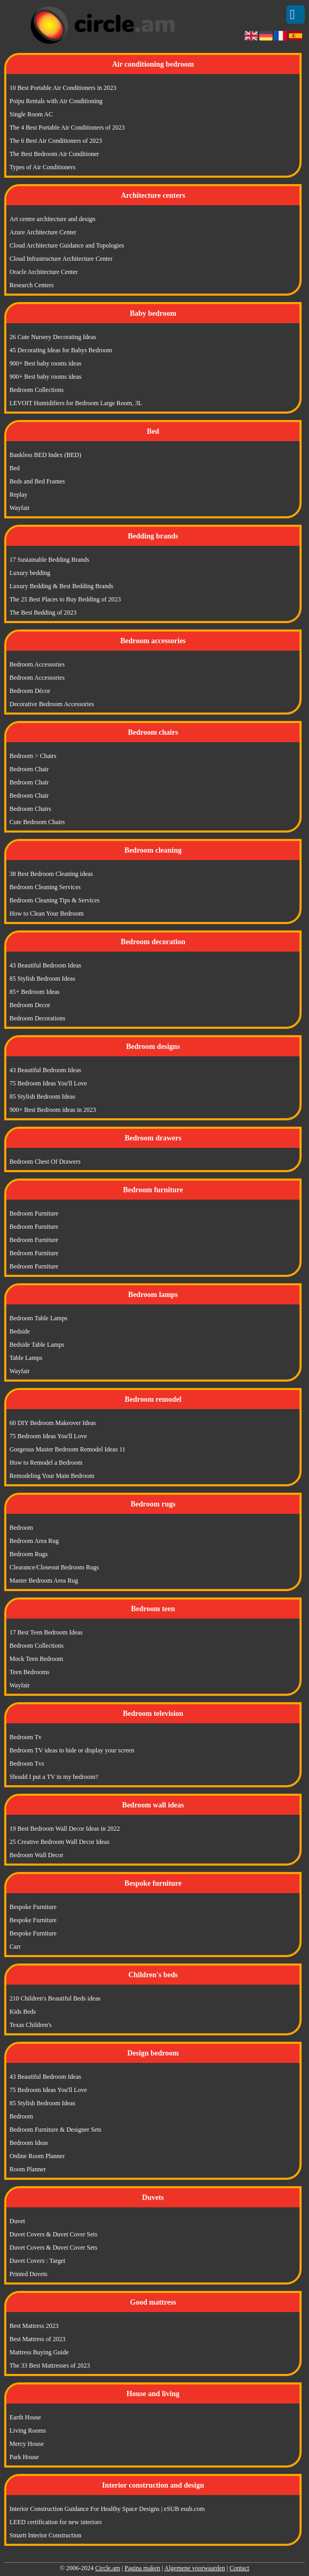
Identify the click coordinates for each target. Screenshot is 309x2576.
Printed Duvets (29, 2274)
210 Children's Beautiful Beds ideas (55, 1998)
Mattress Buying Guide (39, 2352)
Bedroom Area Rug (34, 1541)
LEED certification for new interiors (56, 2522)
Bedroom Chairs (30, 808)
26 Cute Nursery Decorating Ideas (53, 337)
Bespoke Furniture (33, 1907)
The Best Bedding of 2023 (43, 612)
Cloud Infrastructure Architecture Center (61, 258)
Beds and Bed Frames (37, 481)
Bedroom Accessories (37, 664)
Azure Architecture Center (43, 232)
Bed (15, 468)
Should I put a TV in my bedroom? (54, 1776)
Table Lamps (26, 1358)
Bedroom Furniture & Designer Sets (55, 2129)
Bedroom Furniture (34, 1213)
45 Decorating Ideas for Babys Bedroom (61, 350)
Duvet (17, 2221)
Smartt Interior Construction (45, 2535)
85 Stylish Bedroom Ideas (42, 978)
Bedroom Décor (30, 691)
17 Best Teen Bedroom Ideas (46, 1632)
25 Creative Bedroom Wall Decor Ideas (59, 1842)
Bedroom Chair (29, 769)
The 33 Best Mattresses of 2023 (50, 2365)
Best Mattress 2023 (34, 2326)
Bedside (20, 1331)
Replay (18, 494)
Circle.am (107, 2568)
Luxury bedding (30, 573)
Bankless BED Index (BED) (45, 455)
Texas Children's (31, 2025)
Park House (24, 2457)
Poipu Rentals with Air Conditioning (56, 101)
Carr (15, 1946)
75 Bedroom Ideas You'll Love (48, 1083)
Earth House (25, 2417)
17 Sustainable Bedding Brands (49, 559)
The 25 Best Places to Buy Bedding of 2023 (65, 599)
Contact (239, 2568)
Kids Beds (23, 2011)
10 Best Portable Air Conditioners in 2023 (63, 88)
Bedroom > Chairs (33, 756)
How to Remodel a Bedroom (46, 1462)
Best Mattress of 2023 (37, 2339)
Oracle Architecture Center (44, 272)
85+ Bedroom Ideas (35, 991)
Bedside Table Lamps (37, 1344)
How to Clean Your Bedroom (46, 913)
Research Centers (32, 285)
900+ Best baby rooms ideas (45, 363)
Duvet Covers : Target (37, 2260)
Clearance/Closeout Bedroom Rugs (54, 1567)
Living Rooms (28, 2430)
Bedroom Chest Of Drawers (45, 1161)
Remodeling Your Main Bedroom (52, 1475)
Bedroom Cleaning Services (45, 887)
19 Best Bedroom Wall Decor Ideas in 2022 (65, 1828)
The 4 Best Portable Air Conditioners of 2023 (67, 127)
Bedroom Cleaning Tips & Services (55, 900)
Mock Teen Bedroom (36, 1658)
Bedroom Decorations (37, 1018)
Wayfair (20, 507)
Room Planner (28, 2169)
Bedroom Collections (36, 390)
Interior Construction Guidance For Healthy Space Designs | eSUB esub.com (107, 2509)
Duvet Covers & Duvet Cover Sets (53, 2234)
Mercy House (27, 2443)
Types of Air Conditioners (43, 167)
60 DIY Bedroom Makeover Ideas (53, 1423)
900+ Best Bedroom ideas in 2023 (53, 1109)
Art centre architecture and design (53, 219)
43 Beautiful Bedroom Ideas (45, 965)
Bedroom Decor (30, 1005)
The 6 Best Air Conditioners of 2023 (56, 140)
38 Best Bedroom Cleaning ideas (51, 874)
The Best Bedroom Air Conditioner (54, 154)
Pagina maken (143, 2568)
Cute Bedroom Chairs (37, 822)
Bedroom (21, 1527)
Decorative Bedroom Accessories (52, 704)
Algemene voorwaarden (194, 2568)
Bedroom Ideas (29, 2142)
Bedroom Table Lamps (39, 1318)
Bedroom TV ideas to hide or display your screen (72, 1750)
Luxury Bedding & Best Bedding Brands (61, 586)
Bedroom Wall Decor (36, 1855)
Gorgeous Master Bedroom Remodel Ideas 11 (68, 1449)
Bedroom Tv (26, 1737)
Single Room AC (31, 114)
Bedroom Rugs (29, 1554)
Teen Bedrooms (29, 1672)
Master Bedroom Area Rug (44, 1580)
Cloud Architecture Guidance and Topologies (67, 245)
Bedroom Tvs (27, 1763)
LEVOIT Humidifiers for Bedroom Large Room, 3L (76, 403)
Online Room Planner (37, 2156)
